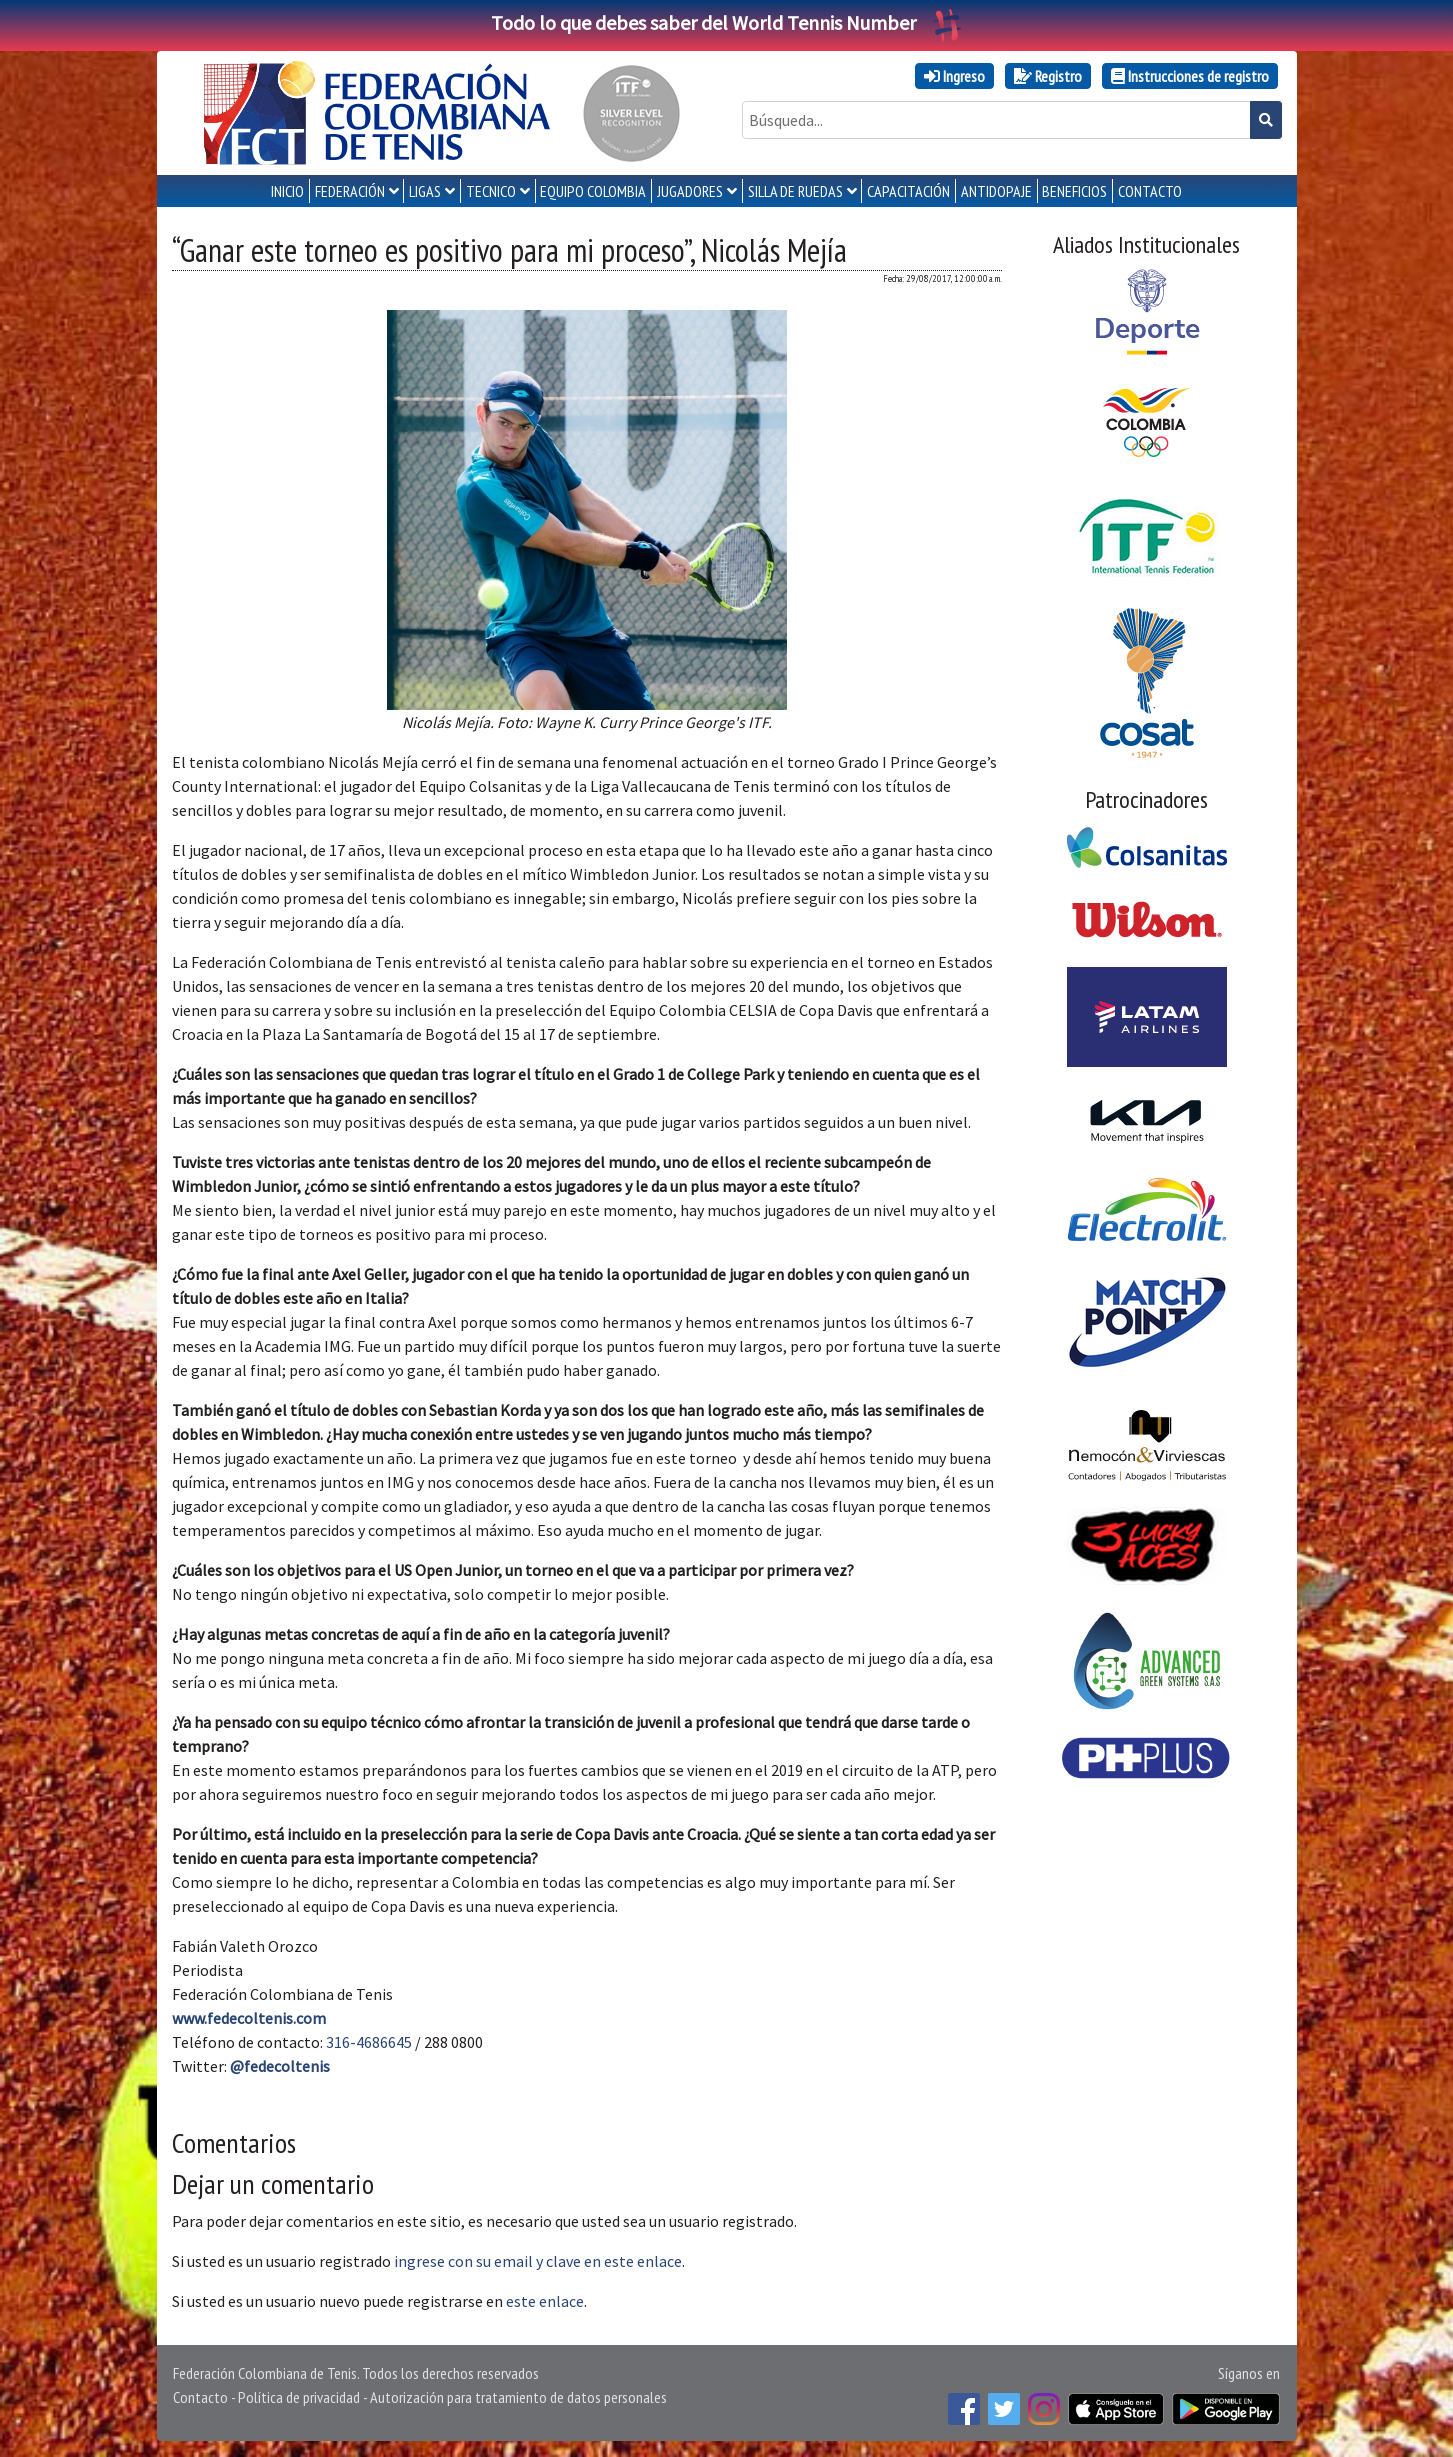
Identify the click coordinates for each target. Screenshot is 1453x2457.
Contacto (200, 2397)
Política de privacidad (299, 2397)
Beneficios (1074, 191)
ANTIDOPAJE (996, 191)
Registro (1048, 76)
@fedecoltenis (280, 2066)
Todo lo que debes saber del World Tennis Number (727, 22)
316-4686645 (369, 2042)
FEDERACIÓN (350, 191)
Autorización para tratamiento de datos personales (518, 2397)
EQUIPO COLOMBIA (593, 191)
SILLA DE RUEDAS (795, 191)
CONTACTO (1150, 191)
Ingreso (954, 76)
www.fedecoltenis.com (249, 2018)
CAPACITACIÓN (908, 191)
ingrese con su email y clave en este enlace (538, 2261)
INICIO (287, 191)
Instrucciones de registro (1190, 76)
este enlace (545, 2301)
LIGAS (425, 191)
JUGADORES (690, 191)
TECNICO (491, 191)
